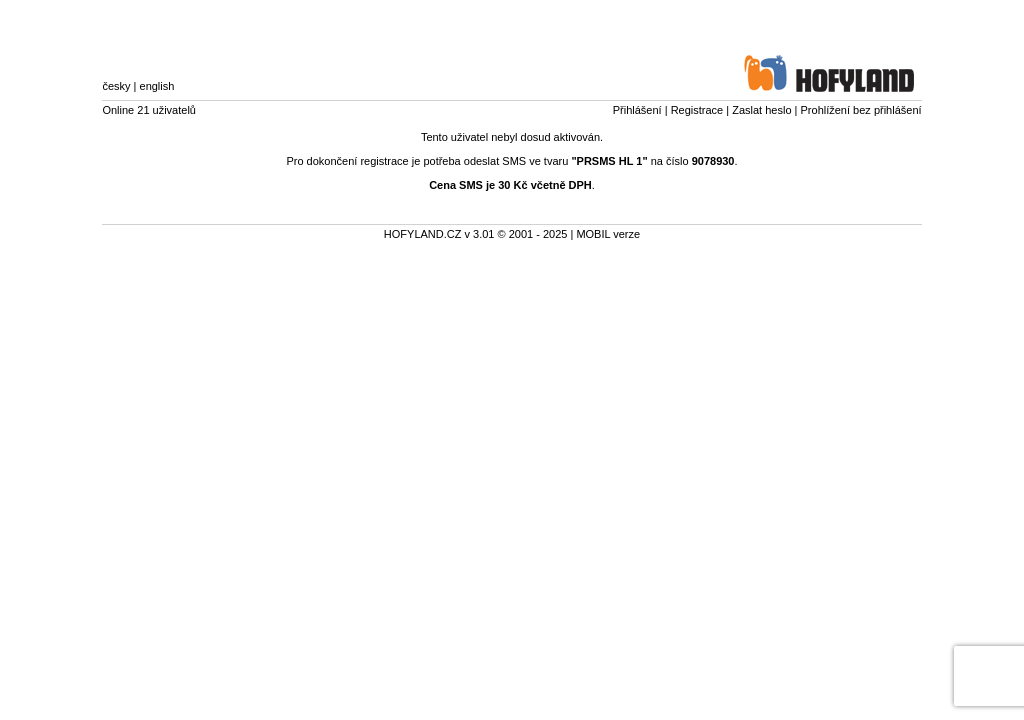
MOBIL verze (608, 234)
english (157, 86)
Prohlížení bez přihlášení (861, 110)
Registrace (697, 110)
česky (116, 86)
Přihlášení (637, 110)
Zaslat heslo (761, 110)
